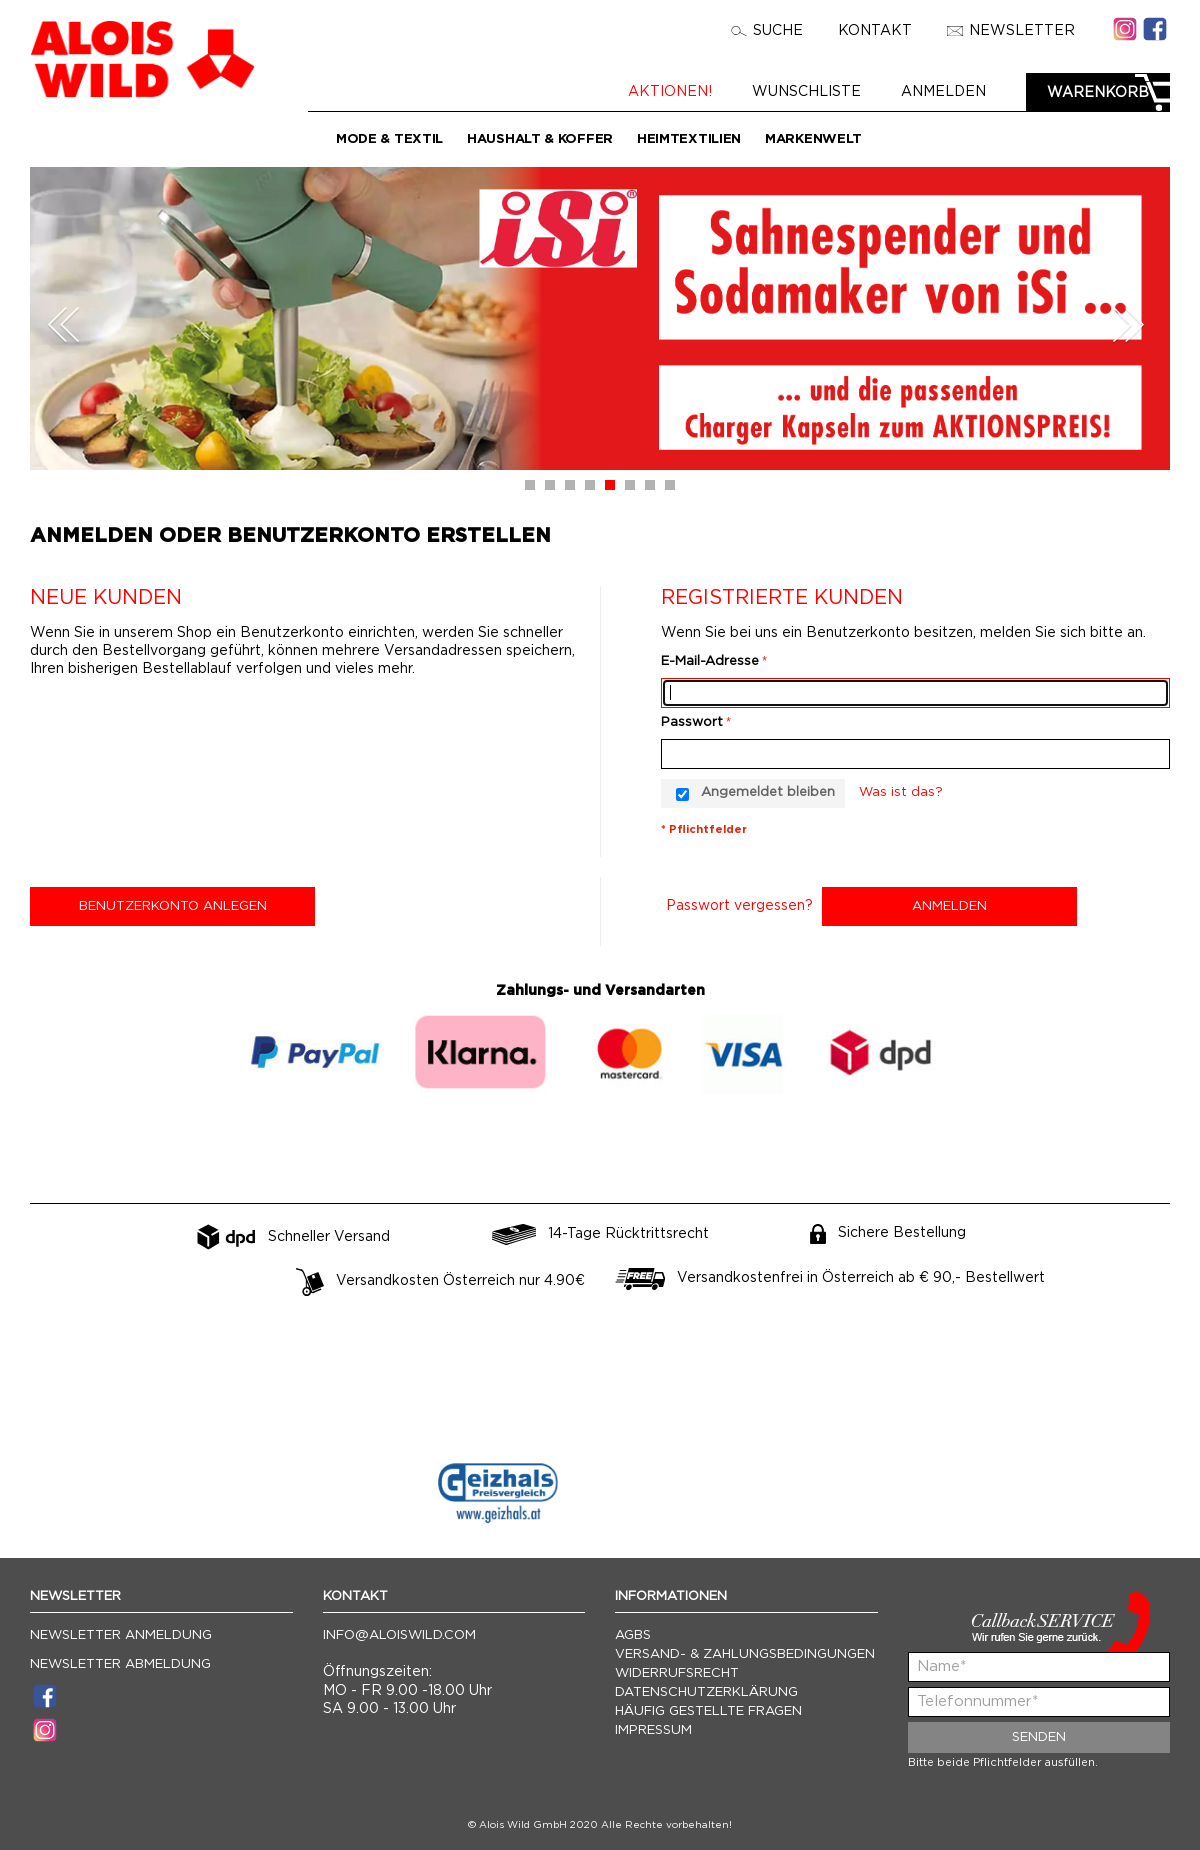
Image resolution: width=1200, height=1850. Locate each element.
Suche (767, 31)
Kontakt (875, 31)
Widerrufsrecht (677, 1673)
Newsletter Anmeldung (121, 1635)
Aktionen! (680, 92)
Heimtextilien (689, 139)
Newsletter (1011, 31)
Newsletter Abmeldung (120, 1664)
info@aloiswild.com (399, 1635)
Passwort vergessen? (739, 906)
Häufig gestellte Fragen (708, 1711)
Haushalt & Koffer (540, 139)
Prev (64, 324)
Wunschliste (816, 92)
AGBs (633, 1635)
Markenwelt (813, 139)
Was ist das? (901, 792)
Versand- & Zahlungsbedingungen (745, 1654)
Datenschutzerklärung (706, 1692)
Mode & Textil (389, 139)
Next (1128, 324)
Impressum (653, 1730)
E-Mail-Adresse (710, 661)
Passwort (692, 722)
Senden (1039, 1737)
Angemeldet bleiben (768, 792)
